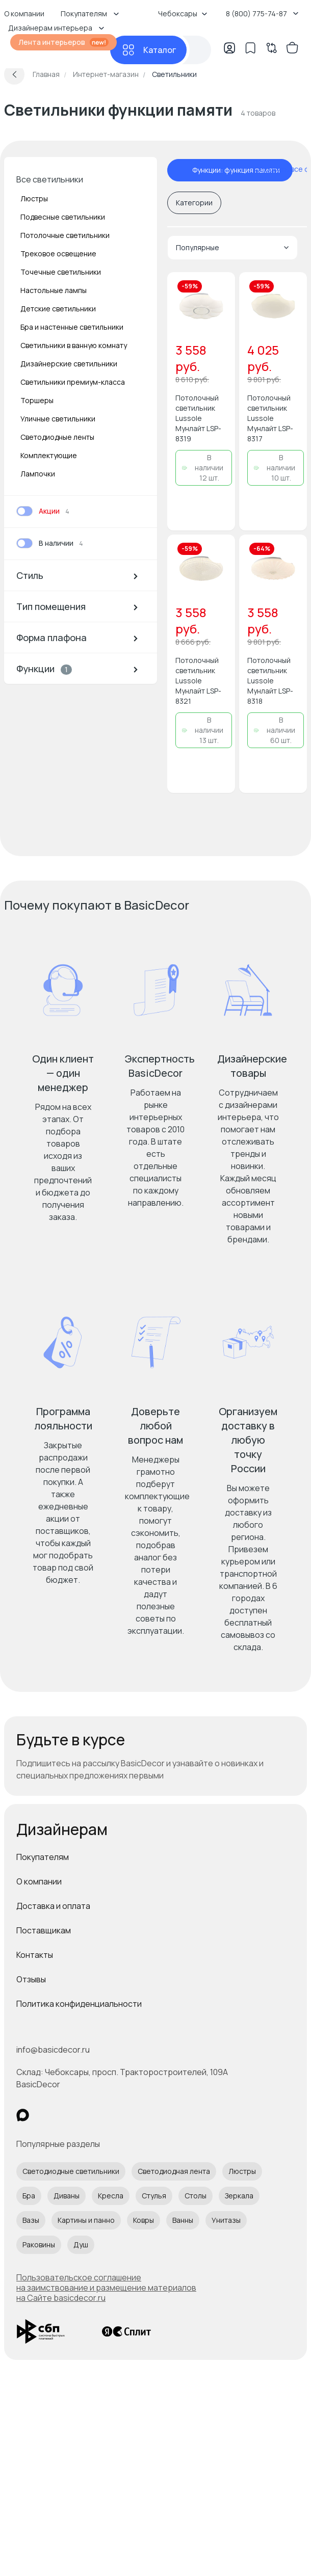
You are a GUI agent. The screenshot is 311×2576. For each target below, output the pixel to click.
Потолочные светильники (65, 235)
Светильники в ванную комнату (73, 345)
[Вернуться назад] (14, 74)
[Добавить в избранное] (218, 288)
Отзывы (31, 1979)
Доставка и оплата (53, 1905)
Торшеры (37, 400)
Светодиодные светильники (70, 2171)
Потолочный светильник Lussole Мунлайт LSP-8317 (270, 418)
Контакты (34, 1954)
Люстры (34, 198)
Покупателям (42, 1857)
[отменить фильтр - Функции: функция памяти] (182, 170)
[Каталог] (148, 50)
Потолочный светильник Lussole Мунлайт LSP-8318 (270, 680)
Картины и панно (86, 2220)
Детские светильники (58, 308)
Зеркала (239, 2195)
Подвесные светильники (62, 217)
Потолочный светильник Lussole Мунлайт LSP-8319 (198, 418)
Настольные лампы (53, 290)
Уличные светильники (57, 418)
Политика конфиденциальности (79, 2003)
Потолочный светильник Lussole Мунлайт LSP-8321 (198, 680)
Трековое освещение (58, 253)
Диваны (67, 2195)
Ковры (143, 2220)
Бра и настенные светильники (71, 327)
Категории (194, 202)
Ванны (182, 2220)
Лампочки (37, 474)
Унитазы (226, 2220)
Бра (28, 2195)
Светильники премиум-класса (72, 382)
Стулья (154, 2195)
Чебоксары (183, 13)
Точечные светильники (60, 272)
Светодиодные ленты (57, 437)
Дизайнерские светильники (68, 363)
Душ (80, 2244)
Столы (195, 2195)
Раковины (38, 2244)
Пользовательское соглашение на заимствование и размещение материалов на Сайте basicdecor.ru (106, 2287)
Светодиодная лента (174, 2171)
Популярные (232, 247)
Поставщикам (43, 1930)
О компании (39, 1881)
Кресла (110, 2195)
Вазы (30, 2220)
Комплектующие (48, 455)
